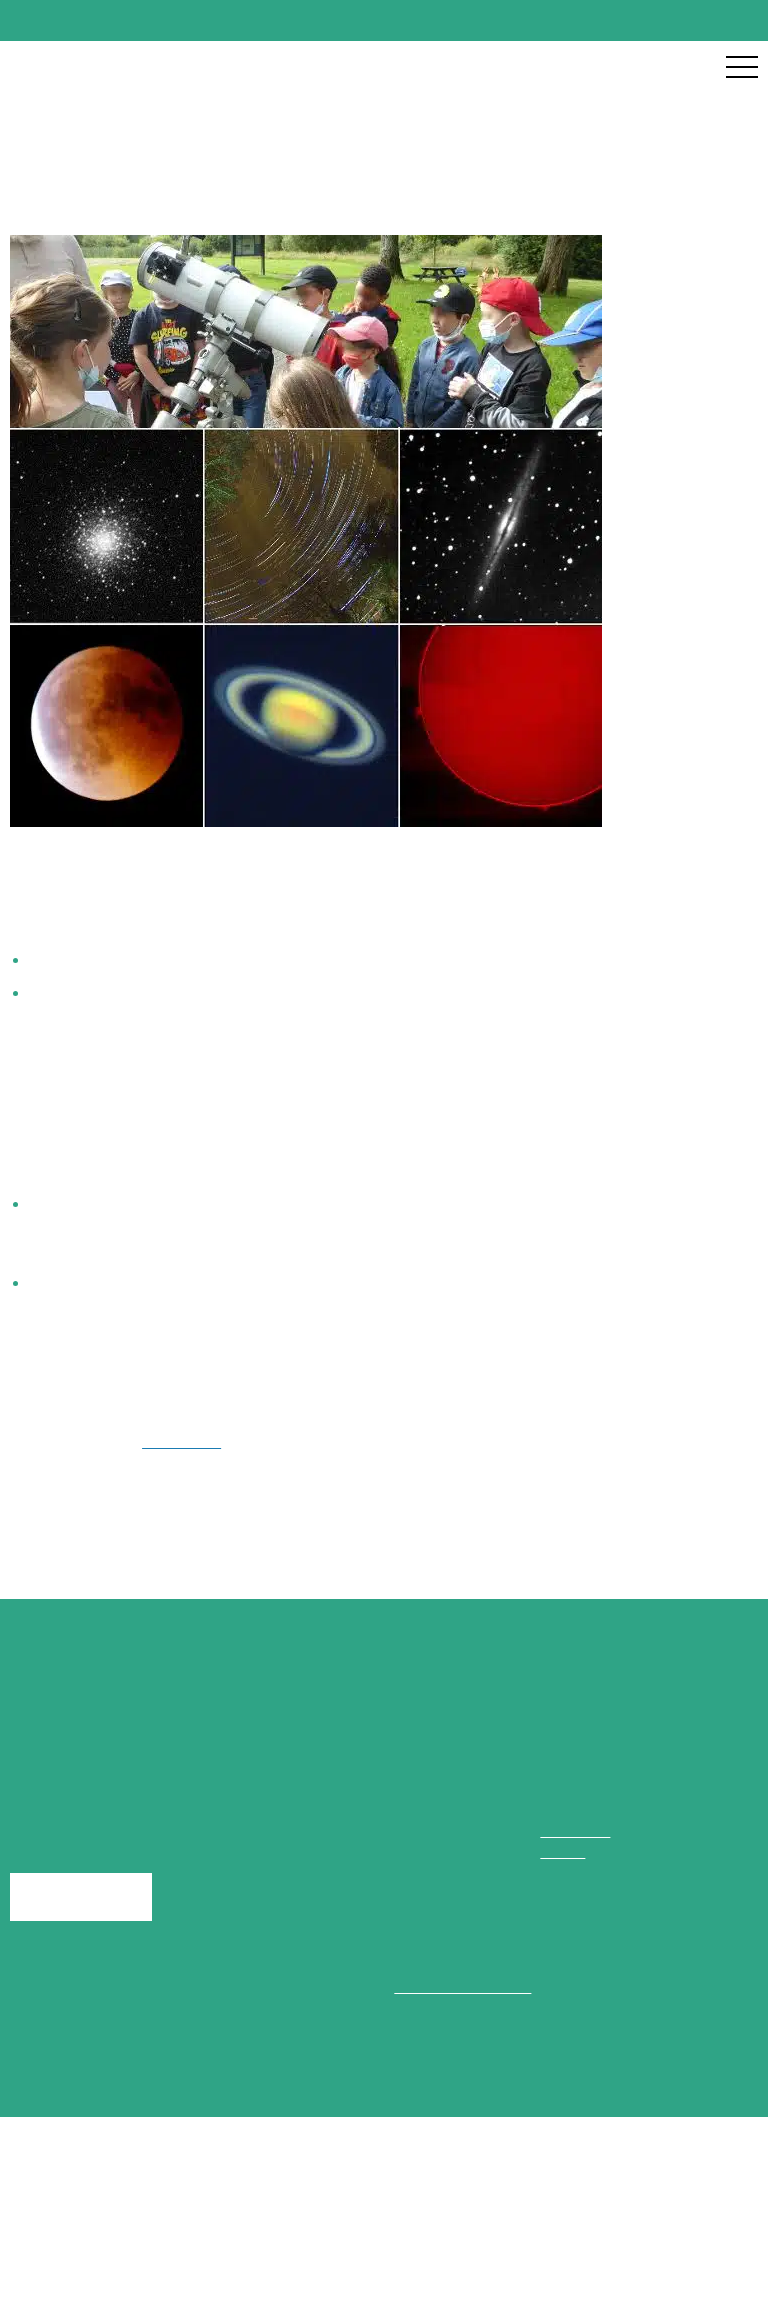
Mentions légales (324, 2270)
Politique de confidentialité (523, 2270)
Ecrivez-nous (78, 1939)
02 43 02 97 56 (596, 1871)
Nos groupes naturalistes (178, 146)
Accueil (36, 146)
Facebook (172, 1464)
